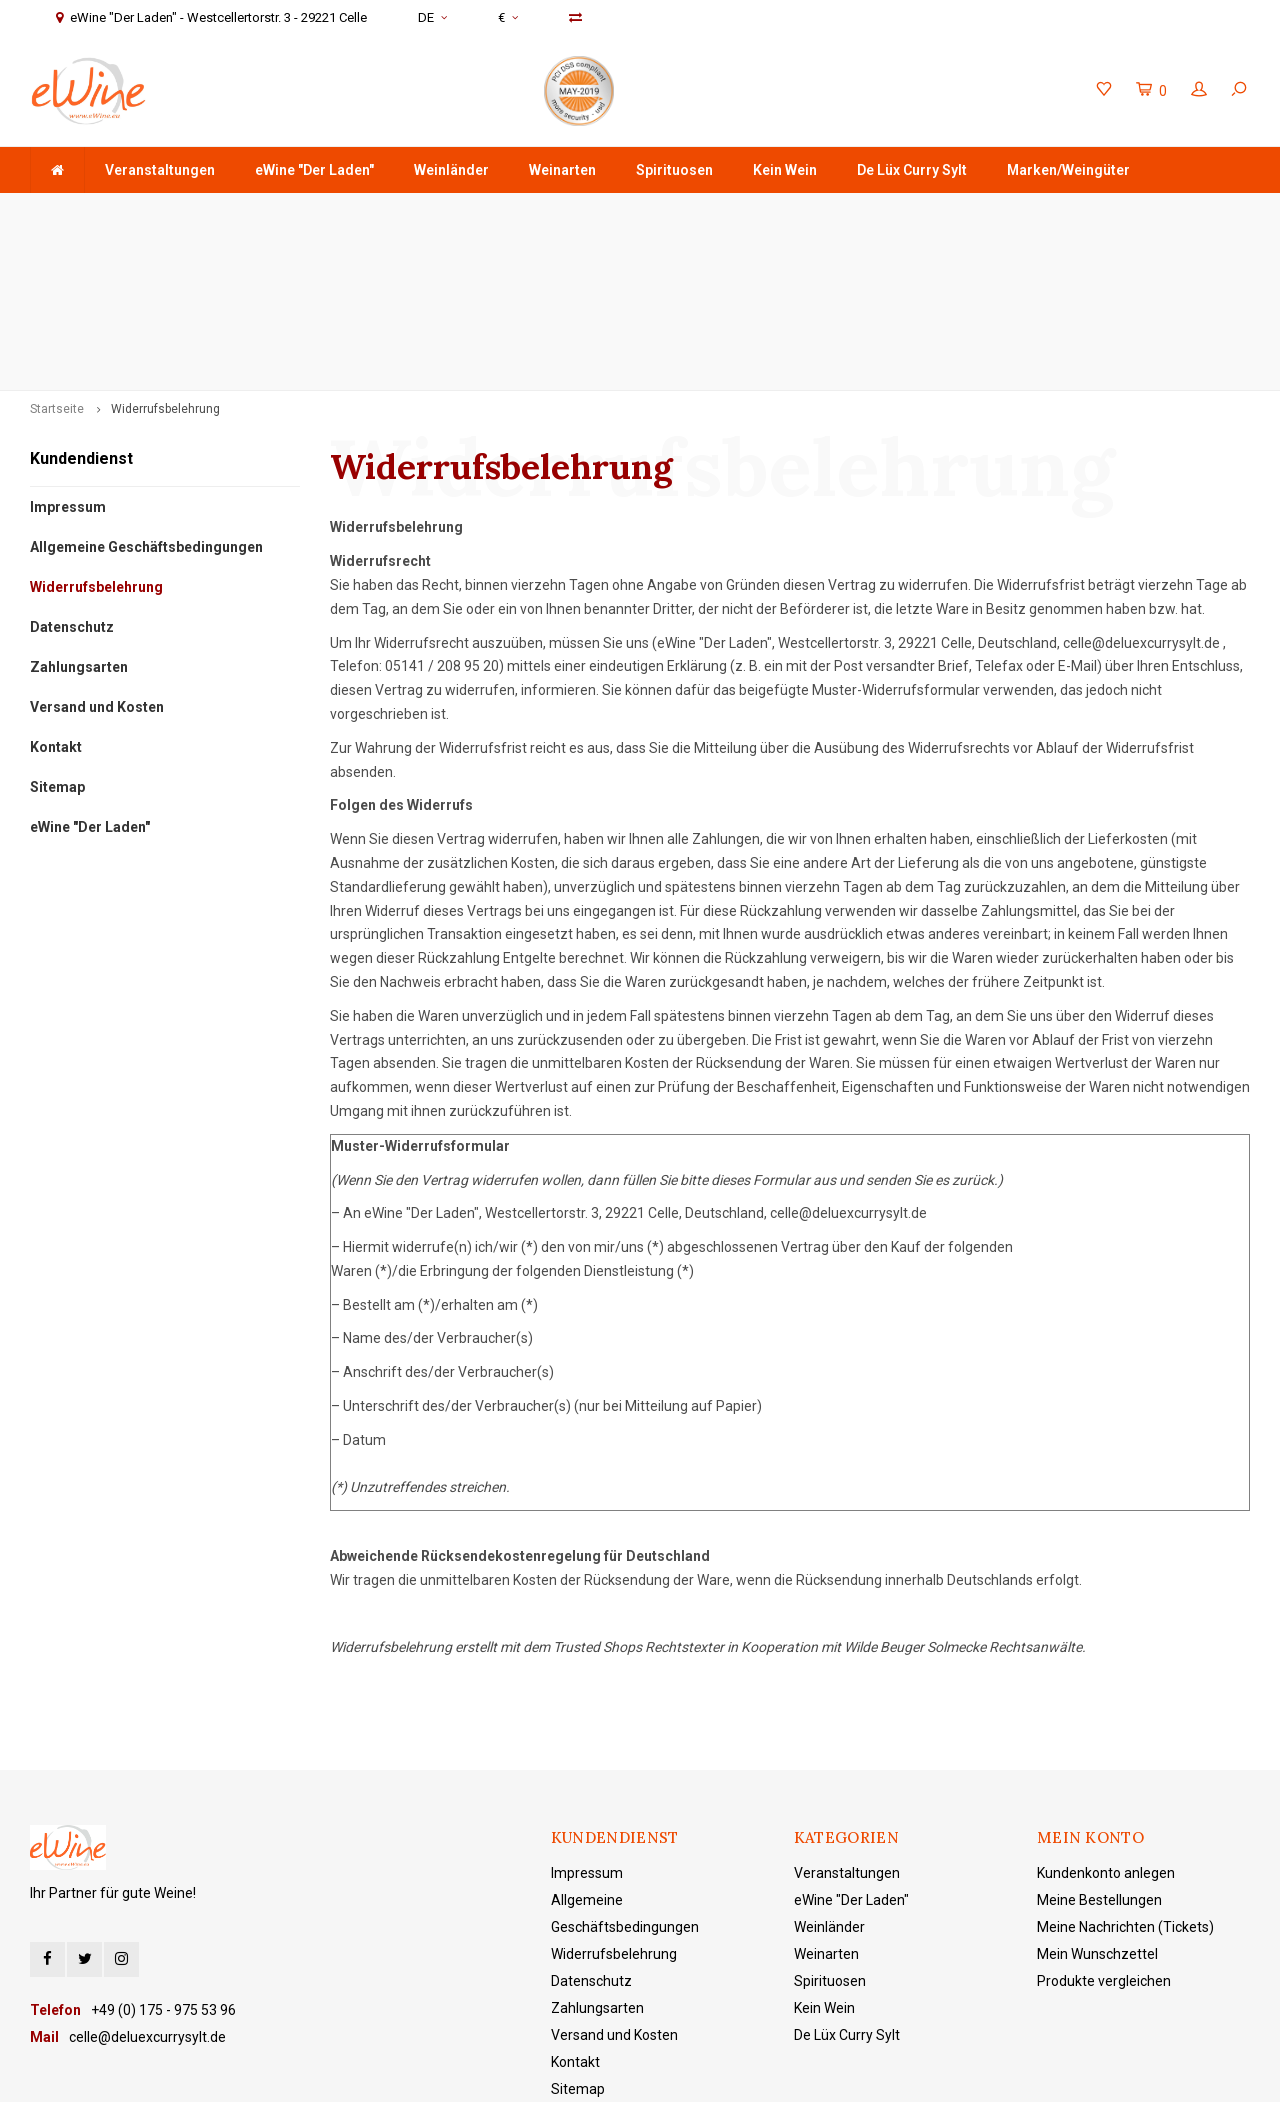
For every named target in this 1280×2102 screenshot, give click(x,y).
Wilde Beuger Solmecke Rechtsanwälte (963, 1506)
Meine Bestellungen (1099, 1759)
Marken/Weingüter (1068, 170)
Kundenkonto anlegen (1106, 1732)
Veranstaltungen (160, 170)
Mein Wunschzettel (1097, 1813)
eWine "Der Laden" (314, 170)
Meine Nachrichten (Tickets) (1125, 1786)
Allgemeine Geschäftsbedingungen (146, 405)
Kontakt (56, 605)
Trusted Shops (597, 1506)
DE (432, 17)
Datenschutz (72, 485)
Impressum (68, 365)
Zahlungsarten (79, 525)
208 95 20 (468, 525)
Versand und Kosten (97, 565)
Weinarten (562, 170)
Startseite (57, 267)
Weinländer (451, 170)
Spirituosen (674, 170)
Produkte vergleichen (1104, 1840)
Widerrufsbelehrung (165, 267)
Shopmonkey (644, 2072)
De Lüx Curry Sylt (912, 170)
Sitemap (57, 645)
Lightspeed (504, 2072)
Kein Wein (785, 170)
